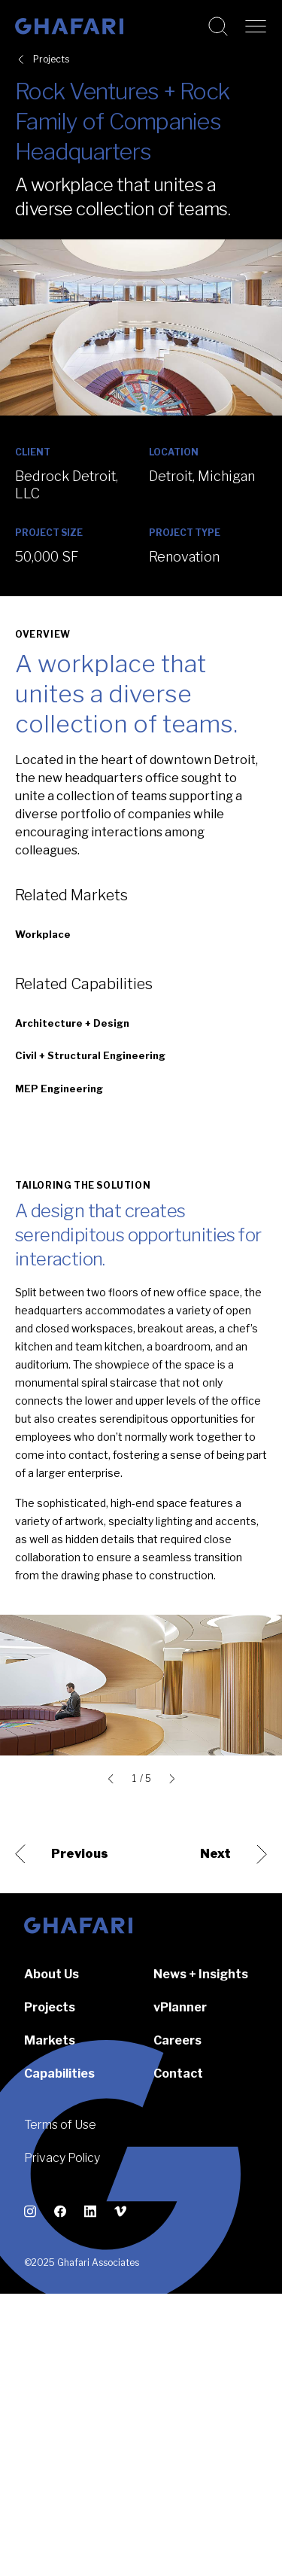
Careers (177, 2040)
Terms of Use (60, 2125)
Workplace (43, 934)
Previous (61, 1854)
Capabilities (59, 2073)
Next (233, 1854)
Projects (51, 59)
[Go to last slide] (114, 1779)
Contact (178, 2073)
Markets (49, 2040)
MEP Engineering (59, 1088)
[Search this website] (218, 26)
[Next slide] (169, 1779)
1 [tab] (134, 1778)
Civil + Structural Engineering (90, 1055)
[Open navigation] (255, 26)
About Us (51, 1974)
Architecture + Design (72, 1023)
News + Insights (200, 1974)
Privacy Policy (62, 2158)
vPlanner (180, 2007)
